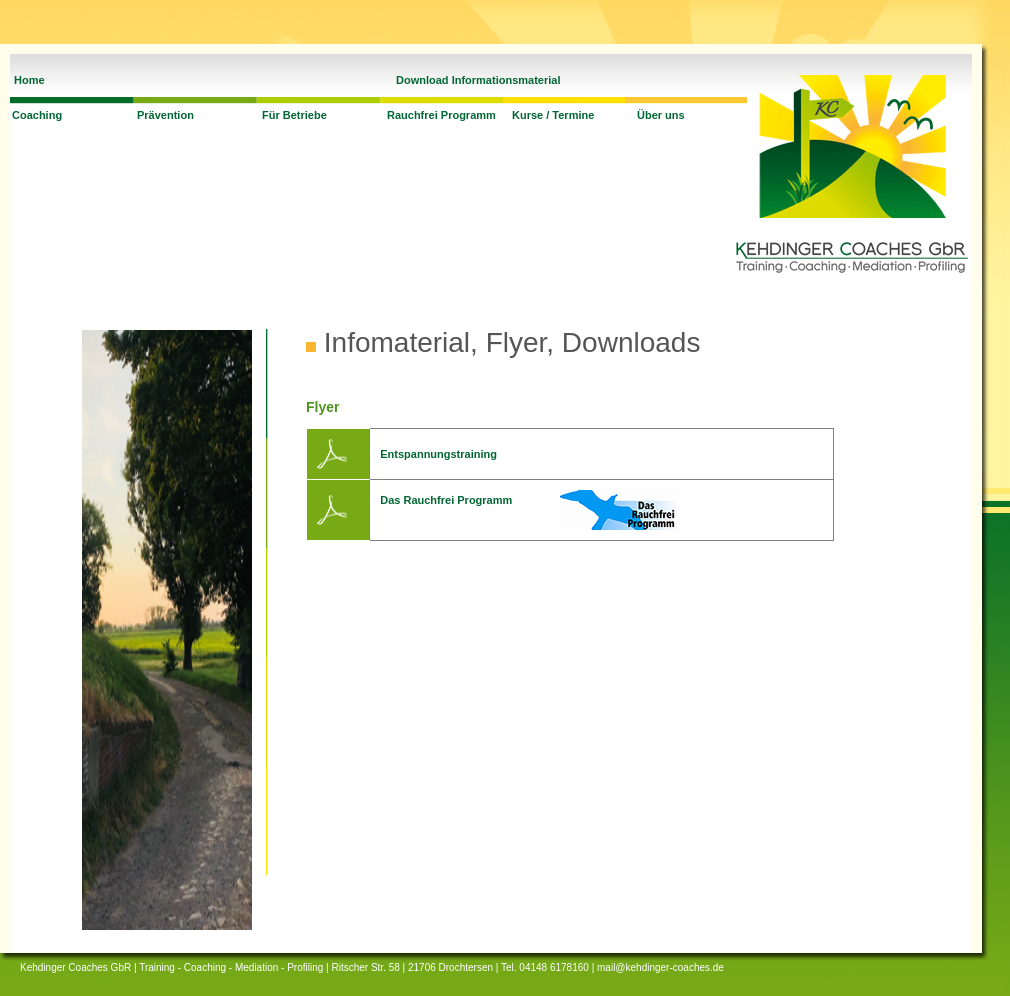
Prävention (165, 115)
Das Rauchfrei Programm (446, 500)
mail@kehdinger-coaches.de (660, 967)
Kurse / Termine (553, 115)
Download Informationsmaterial (478, 80)
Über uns (661, 115)
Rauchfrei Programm (441, 115)
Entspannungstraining (438, 454)
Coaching (37, 115)
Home (29, 80)
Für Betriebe (294, 115)
